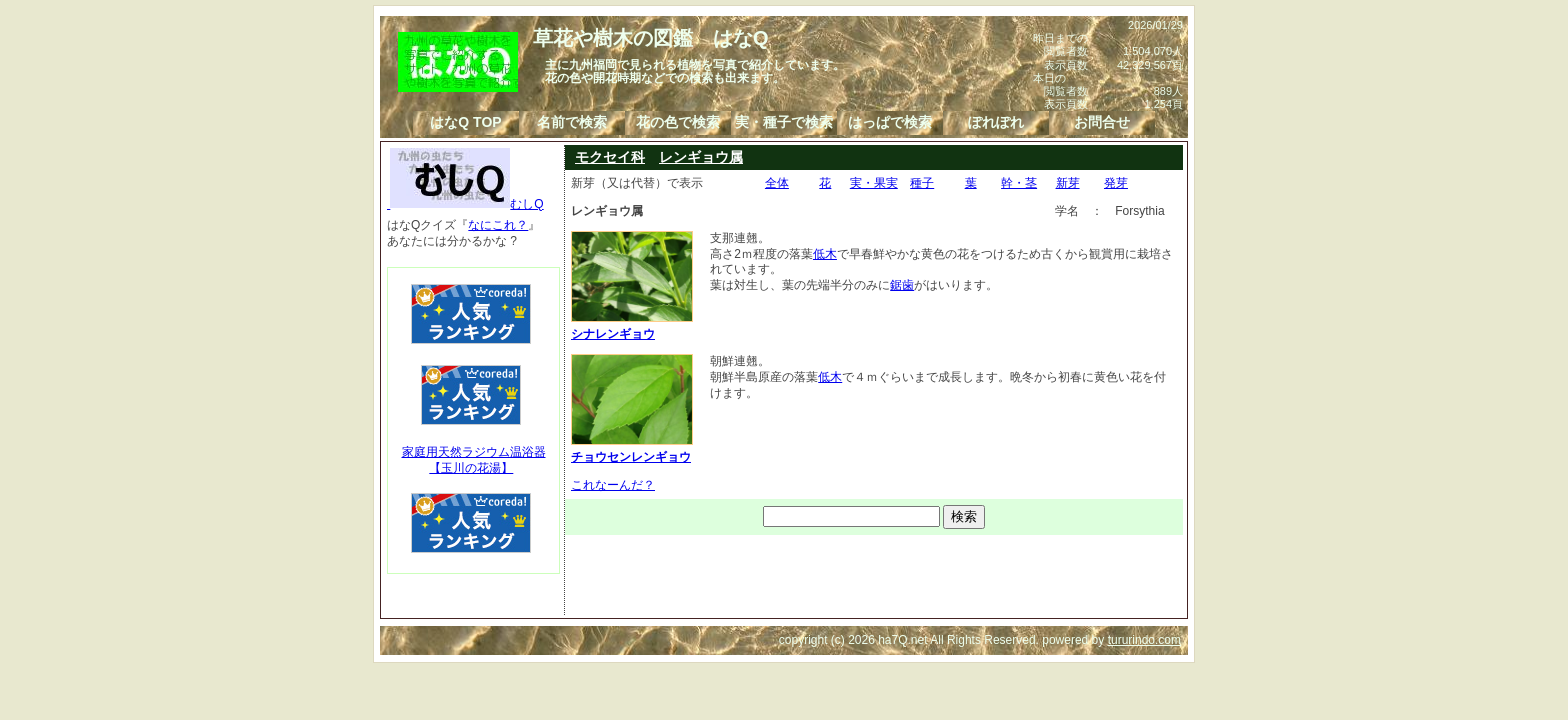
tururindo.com (1144, 640)
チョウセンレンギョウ (632, 449)
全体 (777, 183)
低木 (825, 254)
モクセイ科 (610, 157)
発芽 (1116, 183)
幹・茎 (1019, 183)
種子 (922, 183)
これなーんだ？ (613, 485)
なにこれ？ (498, 225)
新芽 (1068, 183)
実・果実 (874, 183)
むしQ (465, 204)
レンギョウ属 (701, 157)
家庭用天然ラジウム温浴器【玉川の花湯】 (474, 460)
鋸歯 (902, 285)
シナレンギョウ (632, 326)
